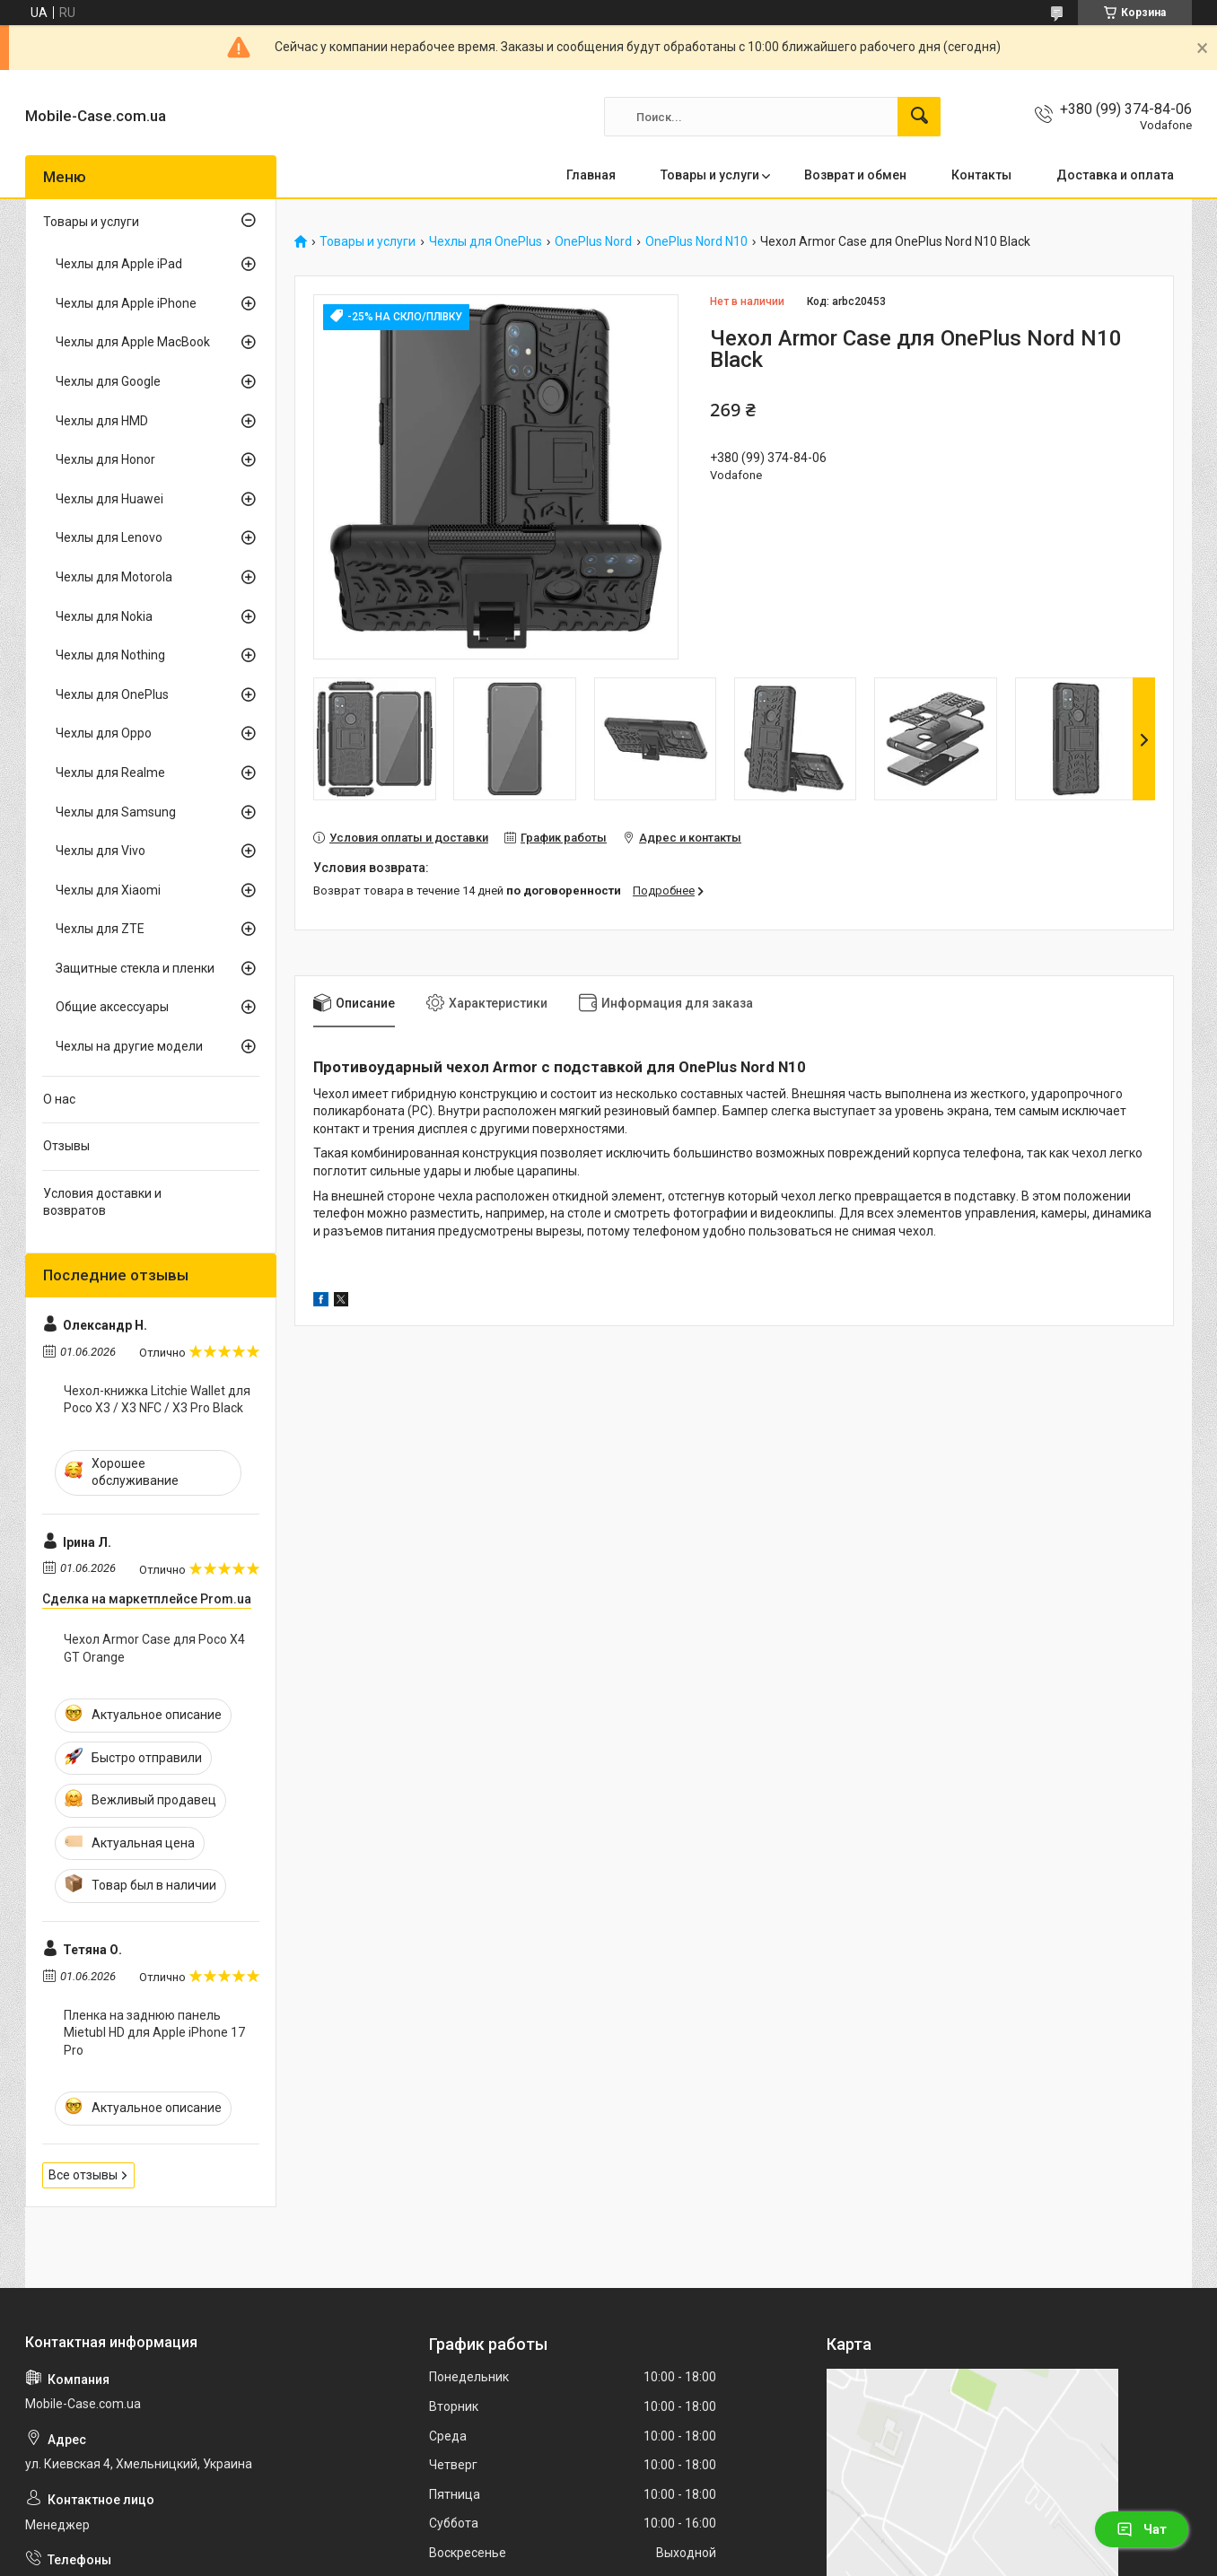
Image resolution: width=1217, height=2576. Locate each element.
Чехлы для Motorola (114, 577)
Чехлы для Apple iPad (119, 264)
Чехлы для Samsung (116, 812)
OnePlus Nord (593, 242)
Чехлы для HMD (102, 421)
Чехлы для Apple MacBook (133, 342)
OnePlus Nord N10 (696, 242)
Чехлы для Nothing (110, 655)
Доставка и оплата (1115, 175)
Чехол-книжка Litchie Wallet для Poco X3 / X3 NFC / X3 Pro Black (157, 1400)
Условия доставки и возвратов (102, 1202)
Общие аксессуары (112, 1007)
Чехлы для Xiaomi (108, 890)
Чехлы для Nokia (104, 616)
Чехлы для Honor (105, 459)
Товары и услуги (710, 175)
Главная (591, 175)
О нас (59, 1099)
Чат (1141, 2529)
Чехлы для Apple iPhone (126, 303)
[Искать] (919, 116)
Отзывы (66, 1146)
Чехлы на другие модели (129, 1046)
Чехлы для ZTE (100, 928)
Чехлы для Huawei (109, 499)
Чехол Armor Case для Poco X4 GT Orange (154, 1648)
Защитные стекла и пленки (135, 968)
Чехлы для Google (108, 381)
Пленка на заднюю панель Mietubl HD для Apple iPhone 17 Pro (154, 2032)
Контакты (981, 175)
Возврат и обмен (855, 175)
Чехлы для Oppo (104, 733)
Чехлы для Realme (110, 772)
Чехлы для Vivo (100, 850)
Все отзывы (83, 2175)
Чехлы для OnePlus (485, 242)
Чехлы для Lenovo (109, 537)
